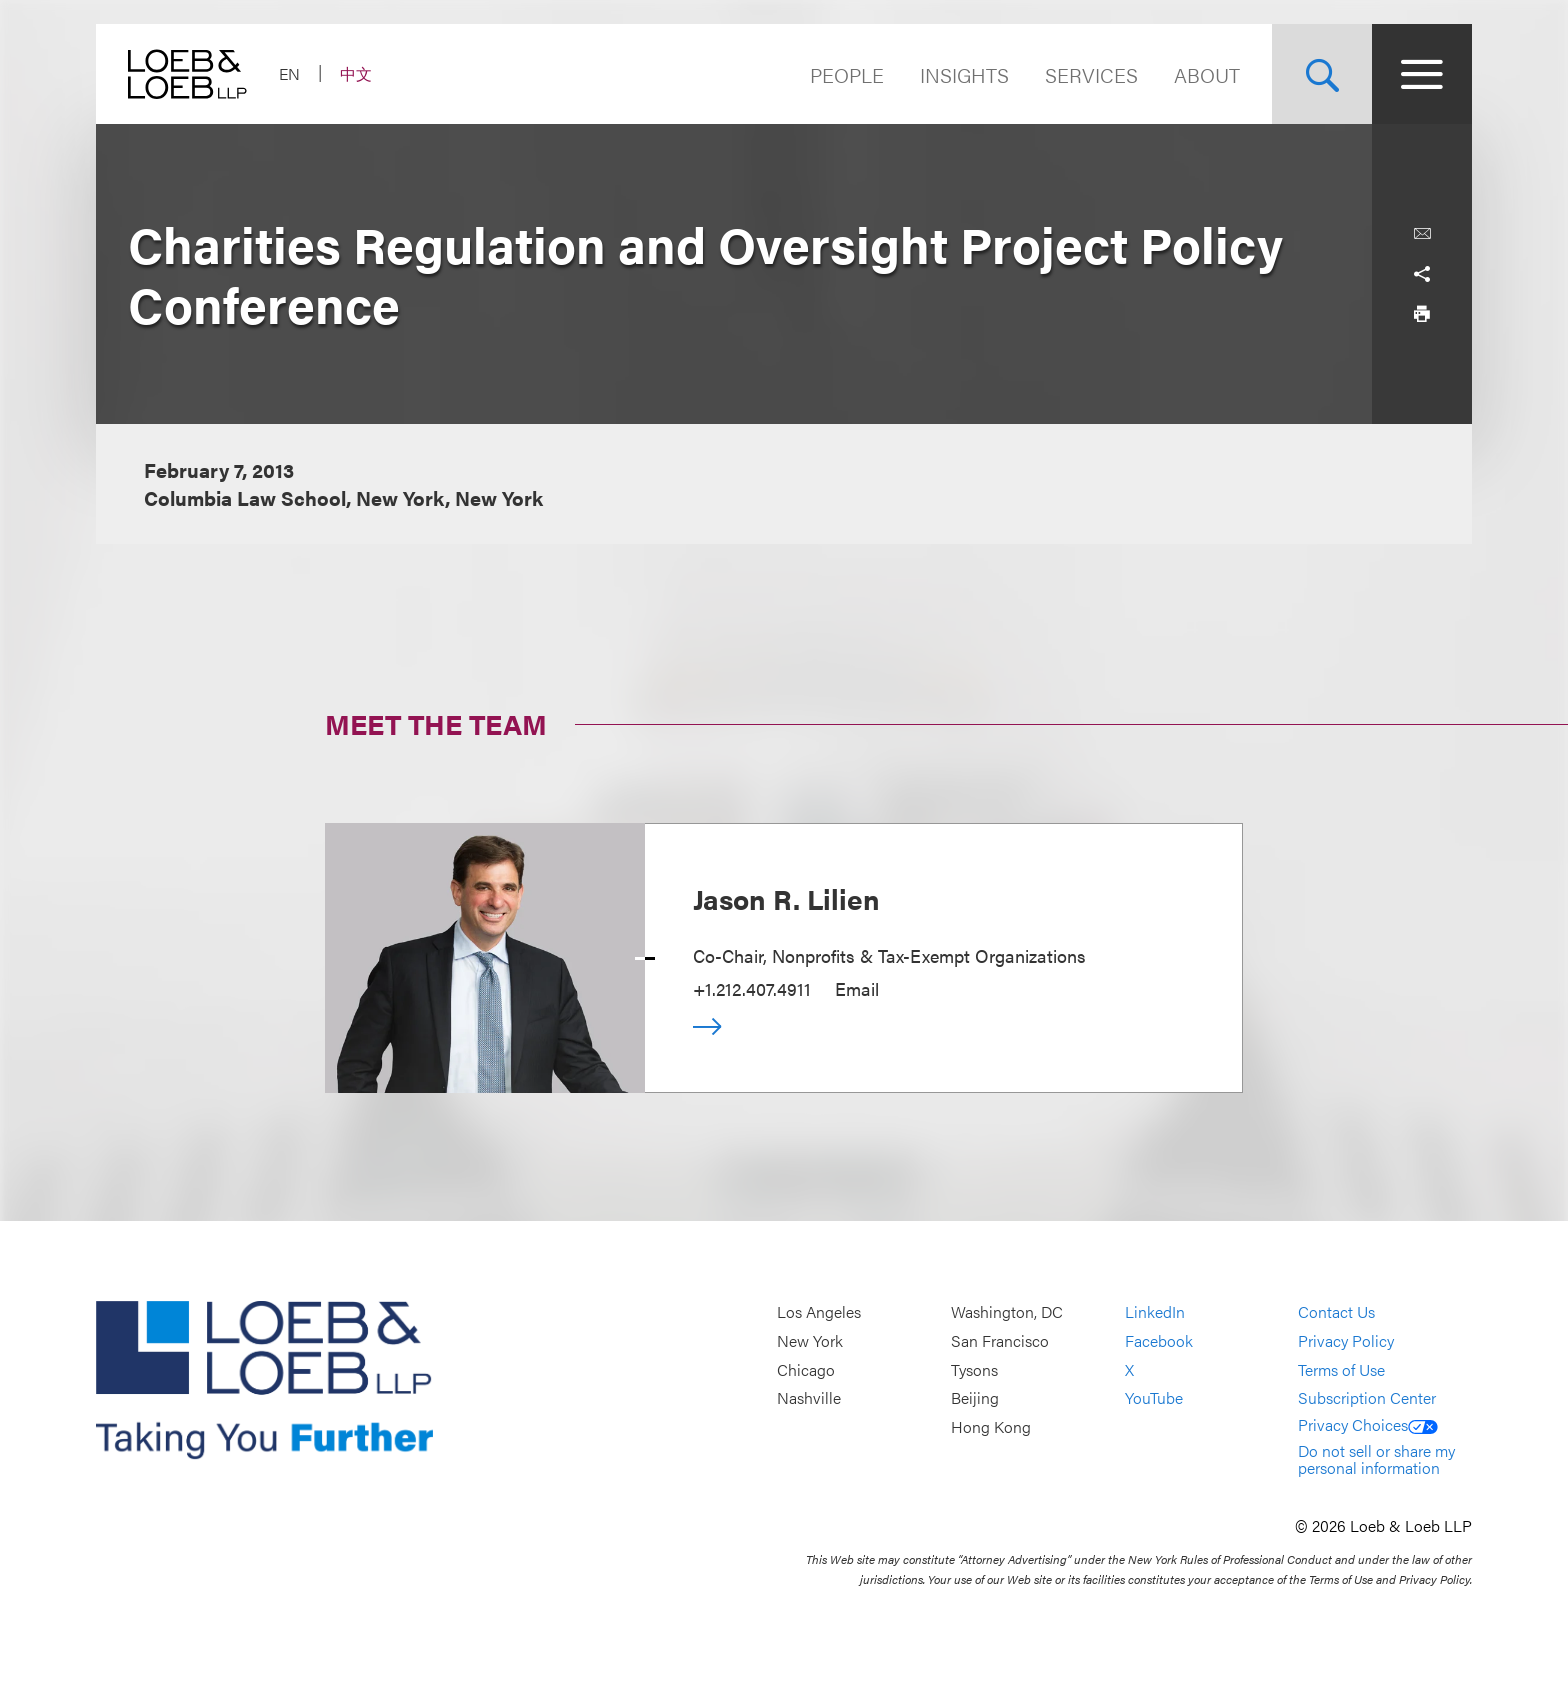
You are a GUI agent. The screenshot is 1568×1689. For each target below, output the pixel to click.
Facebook (1159, 1340)
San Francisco (1000, 1340)
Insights (964, 74)
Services (1091, 74)
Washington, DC (1007, 1312)
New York (810, 1340)
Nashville (809, 1397)
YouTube (1154, 1397)
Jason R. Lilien (786, 898)
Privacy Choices (1368, 1424)
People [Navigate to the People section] (847, 74)
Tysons (974, 1369)
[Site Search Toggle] (1322, 74)
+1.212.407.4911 (752, 988)
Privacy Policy (1346, 1340)
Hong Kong (991, 1426)
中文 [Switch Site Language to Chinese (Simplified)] (356, 73)
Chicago (806, 1369)
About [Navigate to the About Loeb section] (1207, 74)
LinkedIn (1155, 1312)
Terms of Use (1341, 1369)
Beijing (975, 1397)
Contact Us (1336, 1312)
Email (857, 988)
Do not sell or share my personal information (1376, 1459)
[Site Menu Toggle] (1422, 74)
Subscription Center (1367, 1397)
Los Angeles (819, 1312)
